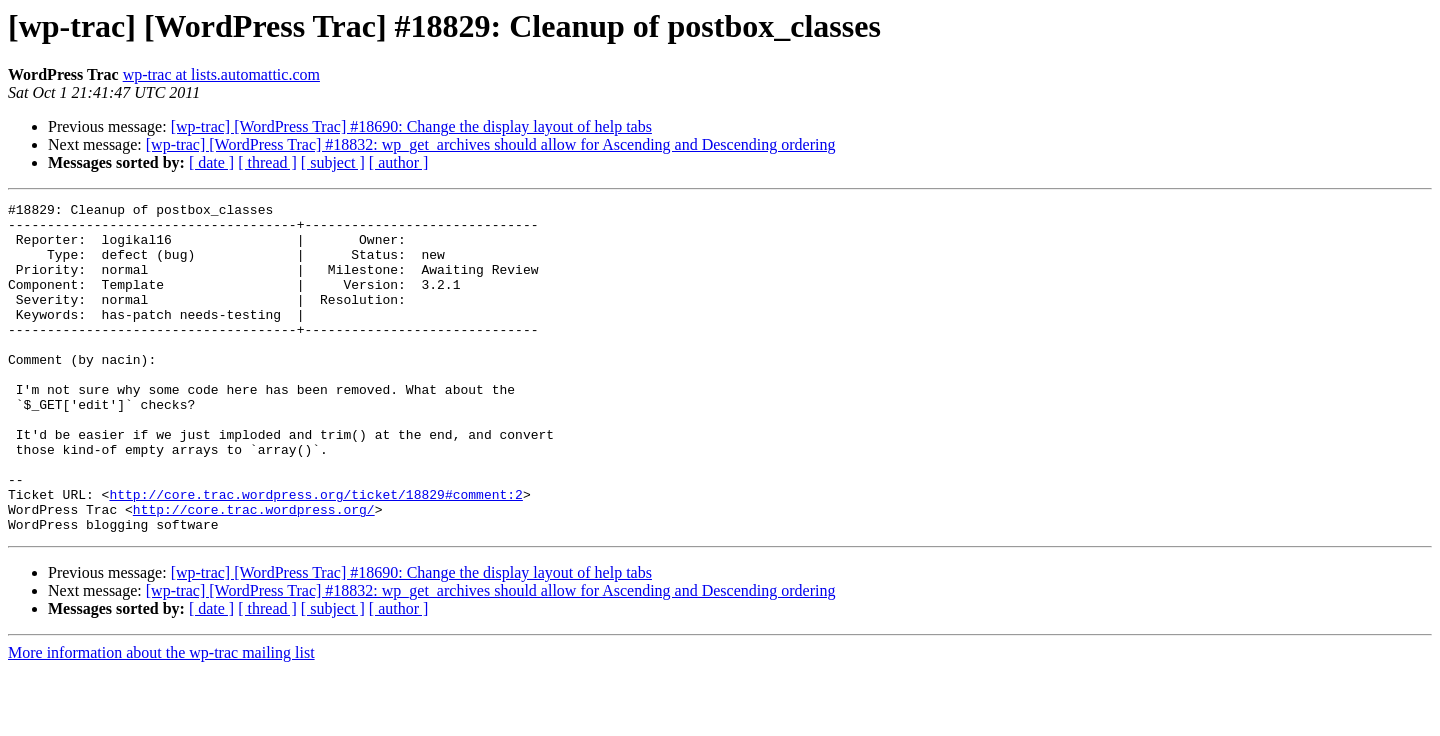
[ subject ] (333, 162)
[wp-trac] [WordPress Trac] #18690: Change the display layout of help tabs (411, 126)
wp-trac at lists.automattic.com (221, 74)
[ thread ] (267, 162)
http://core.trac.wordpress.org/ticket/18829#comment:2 (315, 554)
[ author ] (399, 162)
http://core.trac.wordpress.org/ (254, 572)
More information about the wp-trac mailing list (161, 718)
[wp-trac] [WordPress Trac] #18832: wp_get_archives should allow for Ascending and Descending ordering (491, 144)
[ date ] (211, 162)
